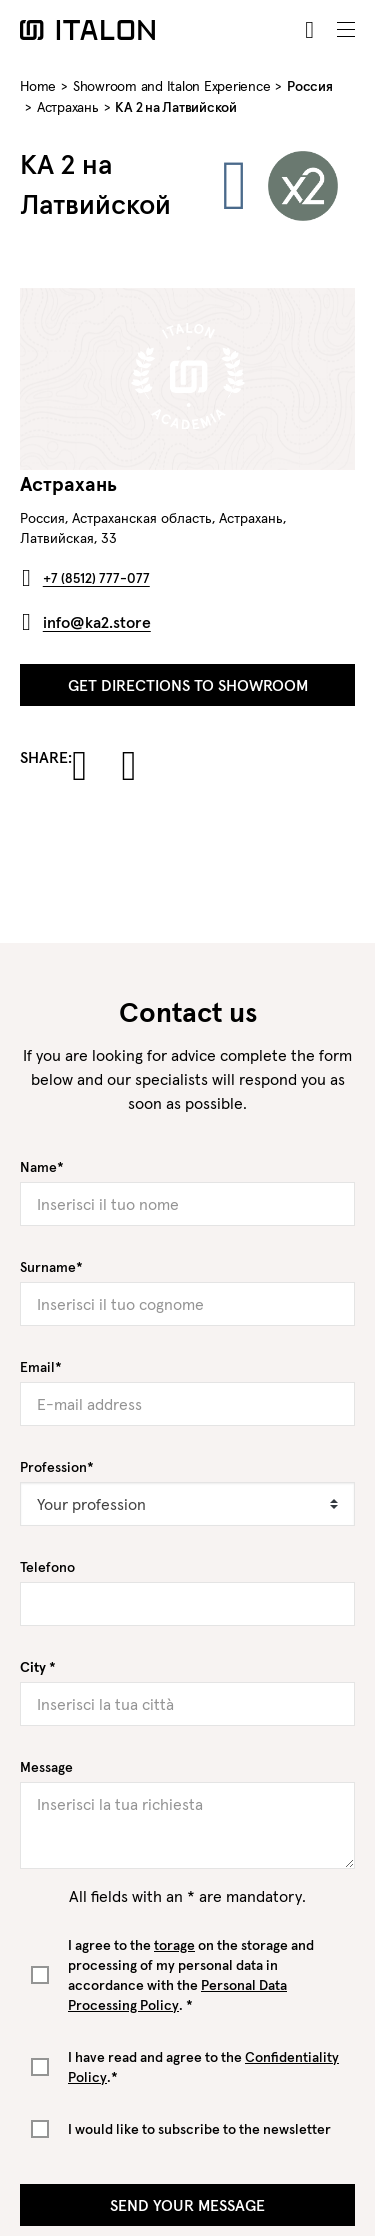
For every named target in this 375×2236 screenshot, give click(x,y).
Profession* (57, 1467)
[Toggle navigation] (346, 30)
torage (174, 1945)
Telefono (47, 1567)
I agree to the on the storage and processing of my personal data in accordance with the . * (191, 1975)
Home (38, 86)
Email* (41, 1367)
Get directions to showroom (188, 685)
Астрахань (68, 107)
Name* (42, 1167)
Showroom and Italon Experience (172, 86)
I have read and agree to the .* (203, 2067)
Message (46, 1767)
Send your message (187, 2205)
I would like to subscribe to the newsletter (199, 2129)
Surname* (51, 1267)
